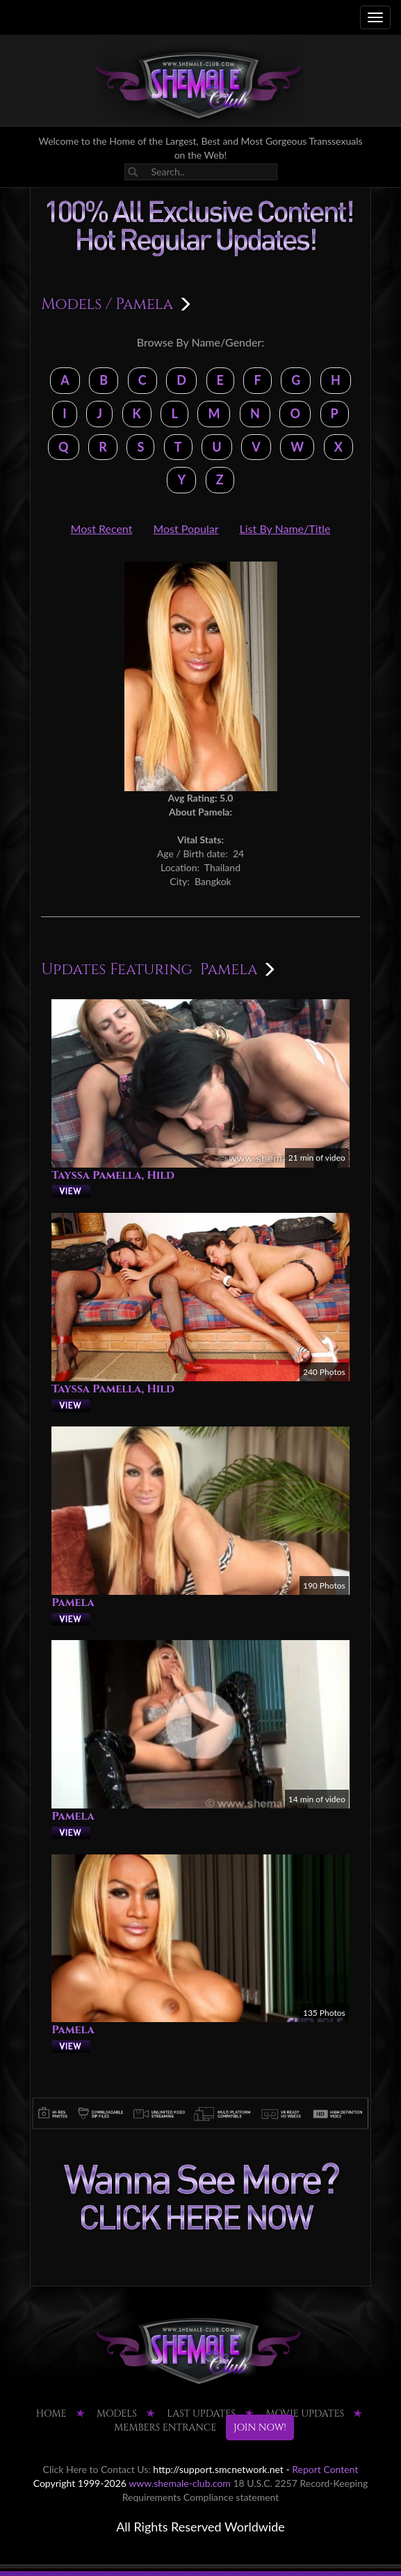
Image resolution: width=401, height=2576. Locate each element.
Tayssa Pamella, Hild (112, 1175)
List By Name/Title (285, 528)
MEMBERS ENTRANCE (165, 2427)
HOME (51, 2413)
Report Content (325, 2469)
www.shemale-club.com (180, 2483)
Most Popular (185, 528)
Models (71, 304)
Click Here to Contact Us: (97, 2469)
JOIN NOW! (260, 2427)
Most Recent (102, 528)
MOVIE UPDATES (304, 2413)
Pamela (73, 1602)
